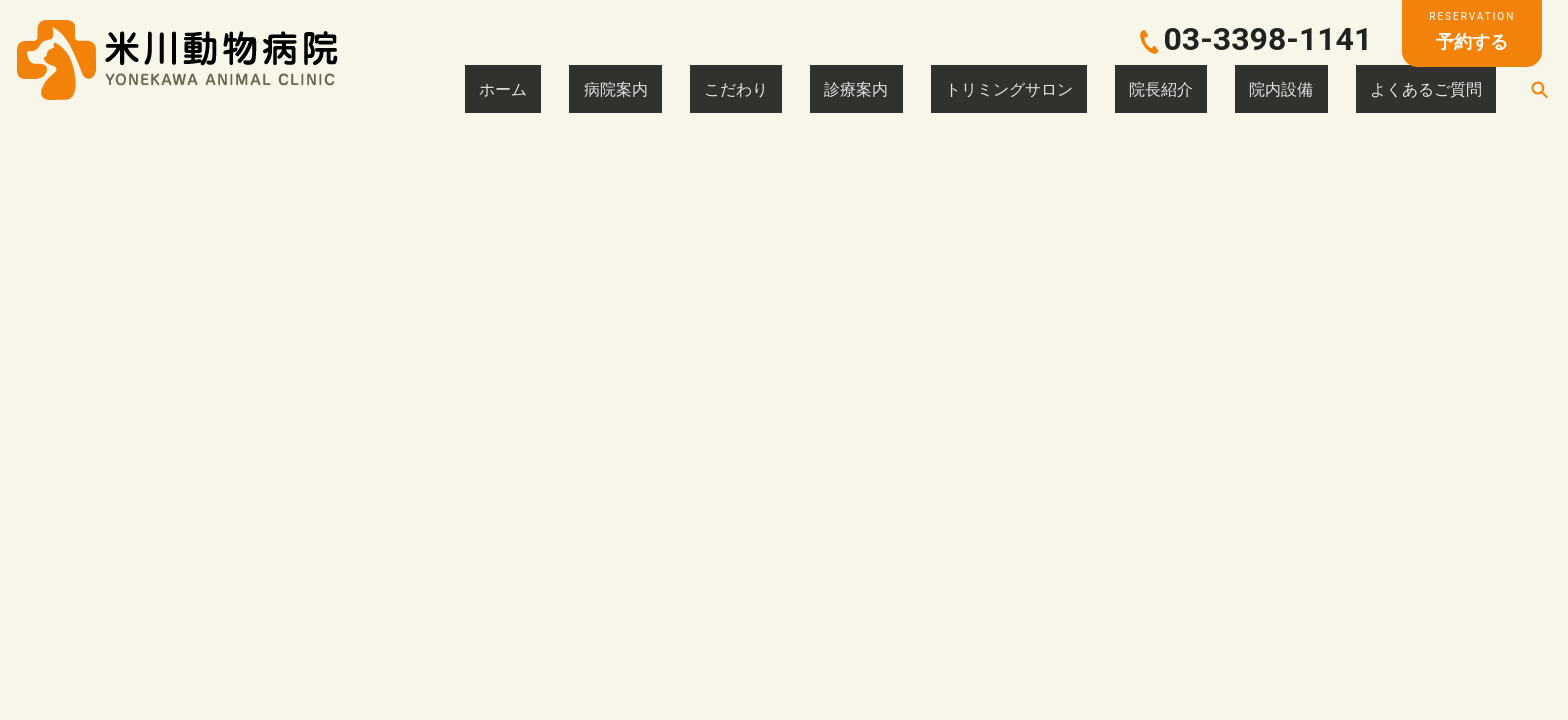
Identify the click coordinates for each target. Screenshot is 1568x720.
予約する (1472, 30)
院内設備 (1342, 89)
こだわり (950, 89)
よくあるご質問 (1447, 89)
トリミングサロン (1146, 89)
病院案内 (866, 89)
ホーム (789, 89)
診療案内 (1034, 89)
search (1539, 89)
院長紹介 (1258, 89)
